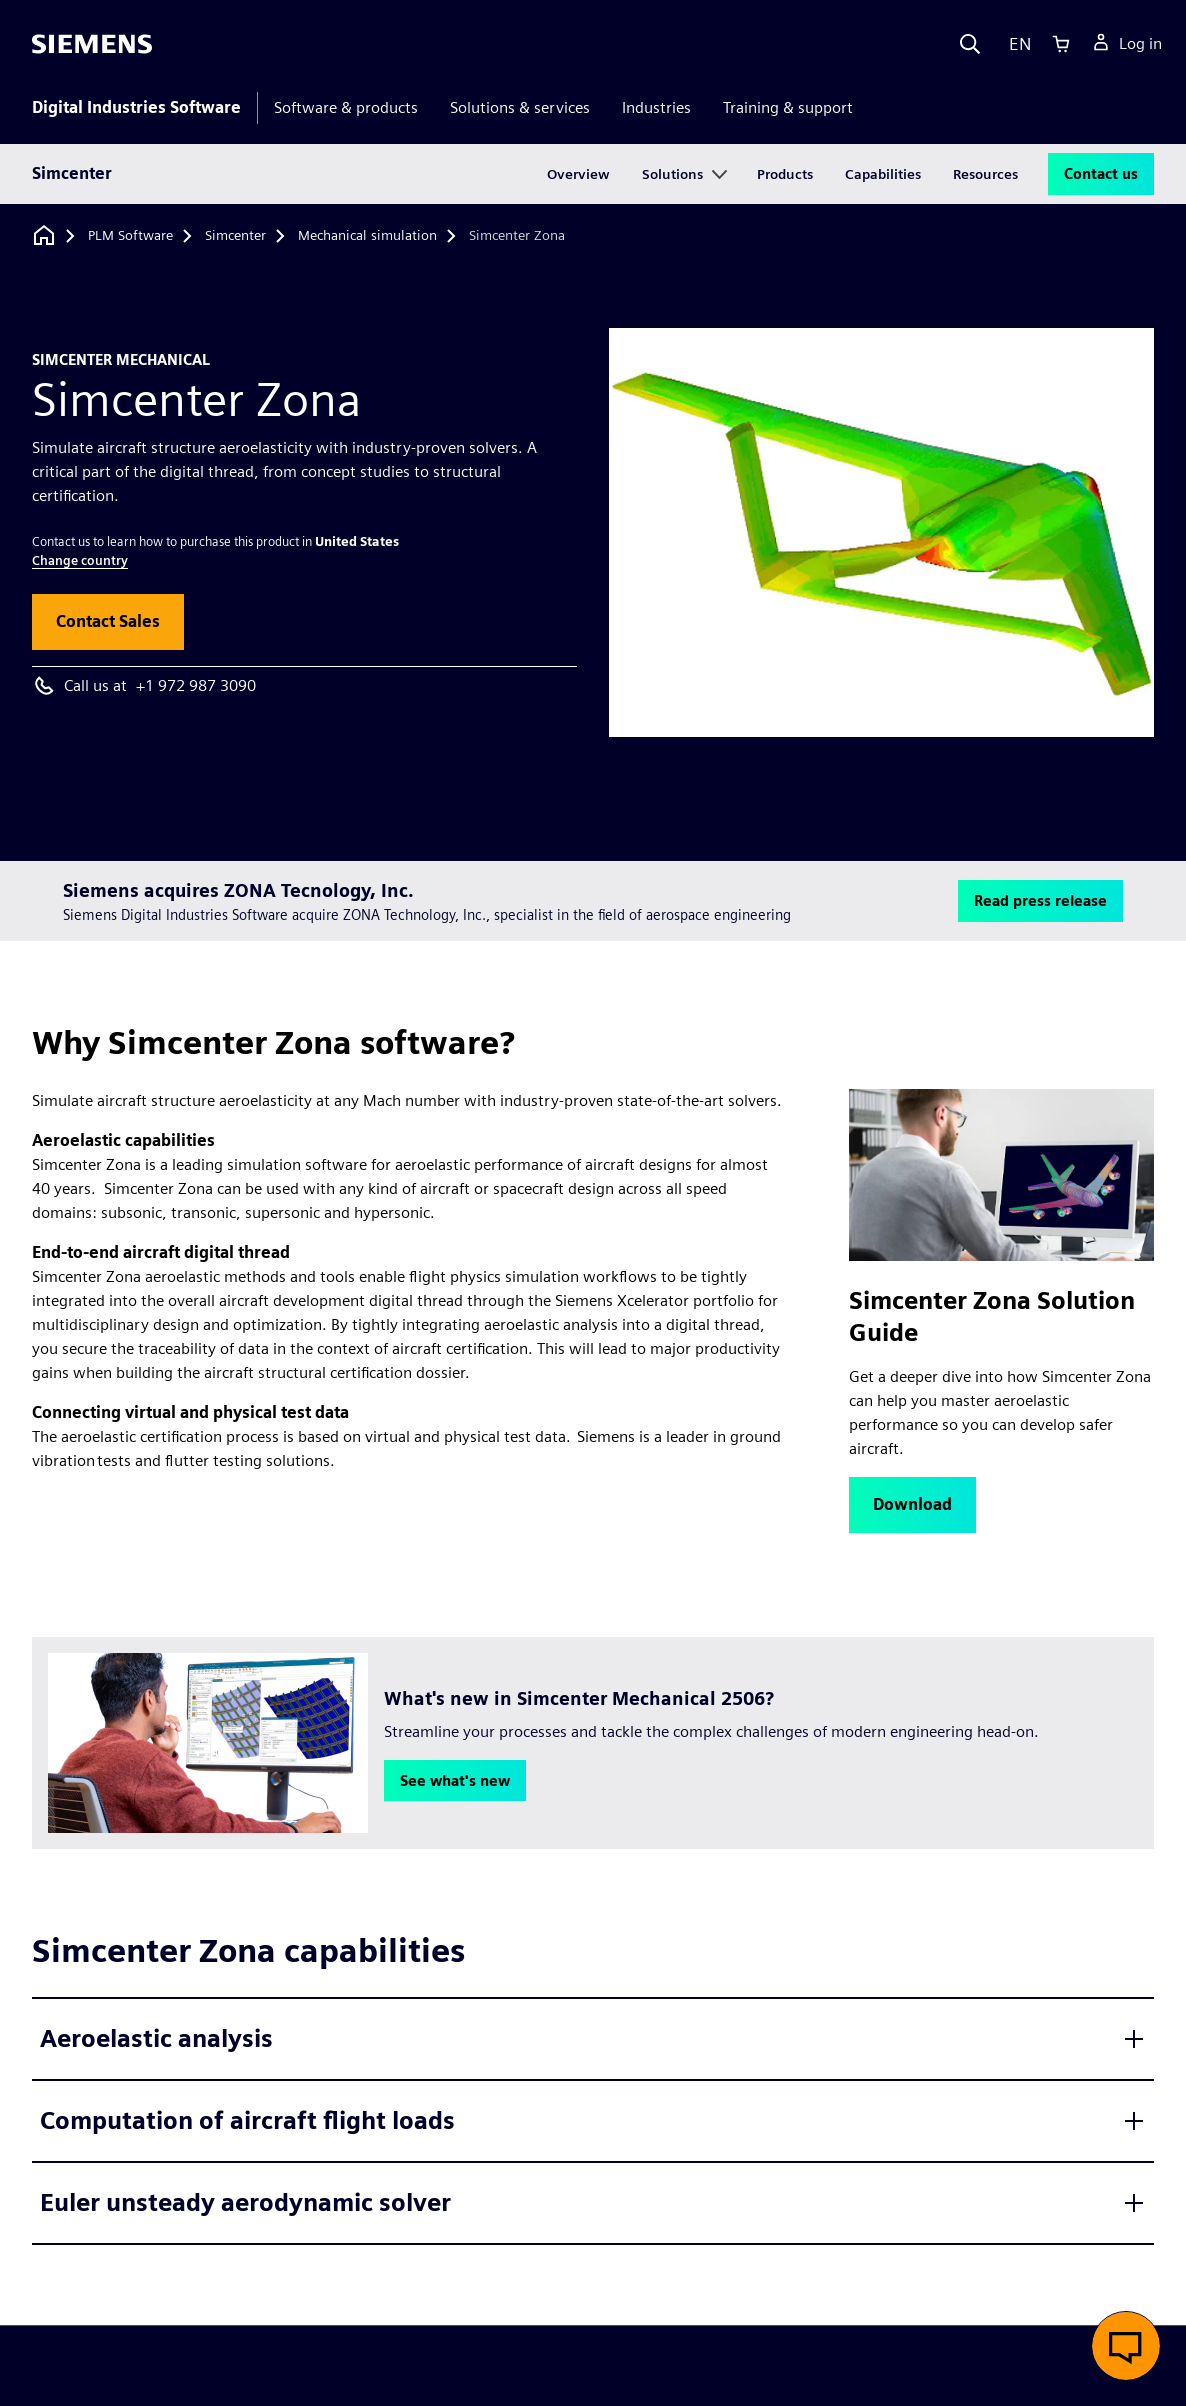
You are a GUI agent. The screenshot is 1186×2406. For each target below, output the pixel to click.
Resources (985, 174)
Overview (578, 174)
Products (785, 174)
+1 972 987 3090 (196, 685)
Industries (656, 107)
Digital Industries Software (136, 107)
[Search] (970, 44)
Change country (80, 560)
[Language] (1015, 44)
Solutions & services (520, 107)
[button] (108, 622)
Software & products (346, 107)
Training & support (788, 107)
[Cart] (1061, 44)
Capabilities (883, 174)
